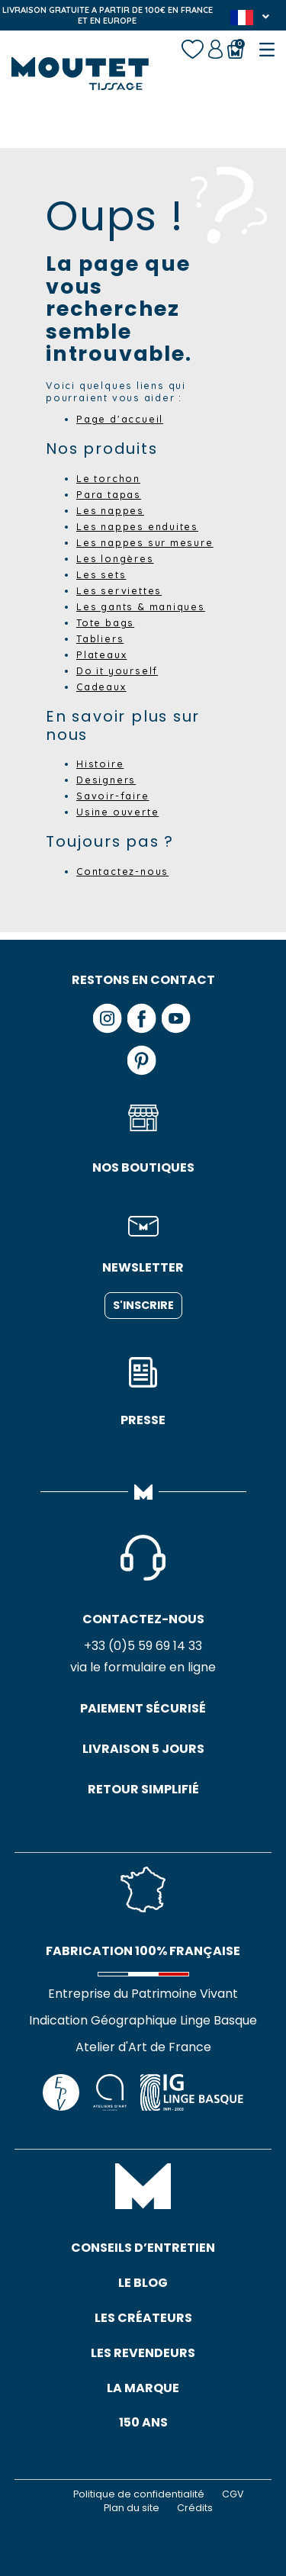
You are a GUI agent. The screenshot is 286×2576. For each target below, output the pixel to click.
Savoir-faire (112, 796)
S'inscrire (143, 1305)
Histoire (100, 763)
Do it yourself (117, 670)
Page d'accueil (119, 419)
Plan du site (131, 2507)
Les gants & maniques (140, 606)
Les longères (115, 558)
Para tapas (108, 494)
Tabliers (100, 638)
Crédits (195, 2507)
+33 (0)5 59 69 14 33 (143, 1646)
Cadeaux (101, 686)
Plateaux (101, 654)
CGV (232, 2494)
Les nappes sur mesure (145, 542)
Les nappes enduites (137, 526)
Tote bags (105, 622)
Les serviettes (119, 590)
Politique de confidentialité (138, 2494)
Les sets (101, 574)
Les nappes (110, 510)
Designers (106, 779)
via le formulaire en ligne (143, 1667)
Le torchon (108, 478)
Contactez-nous (122, 871)
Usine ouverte (117, 812)
